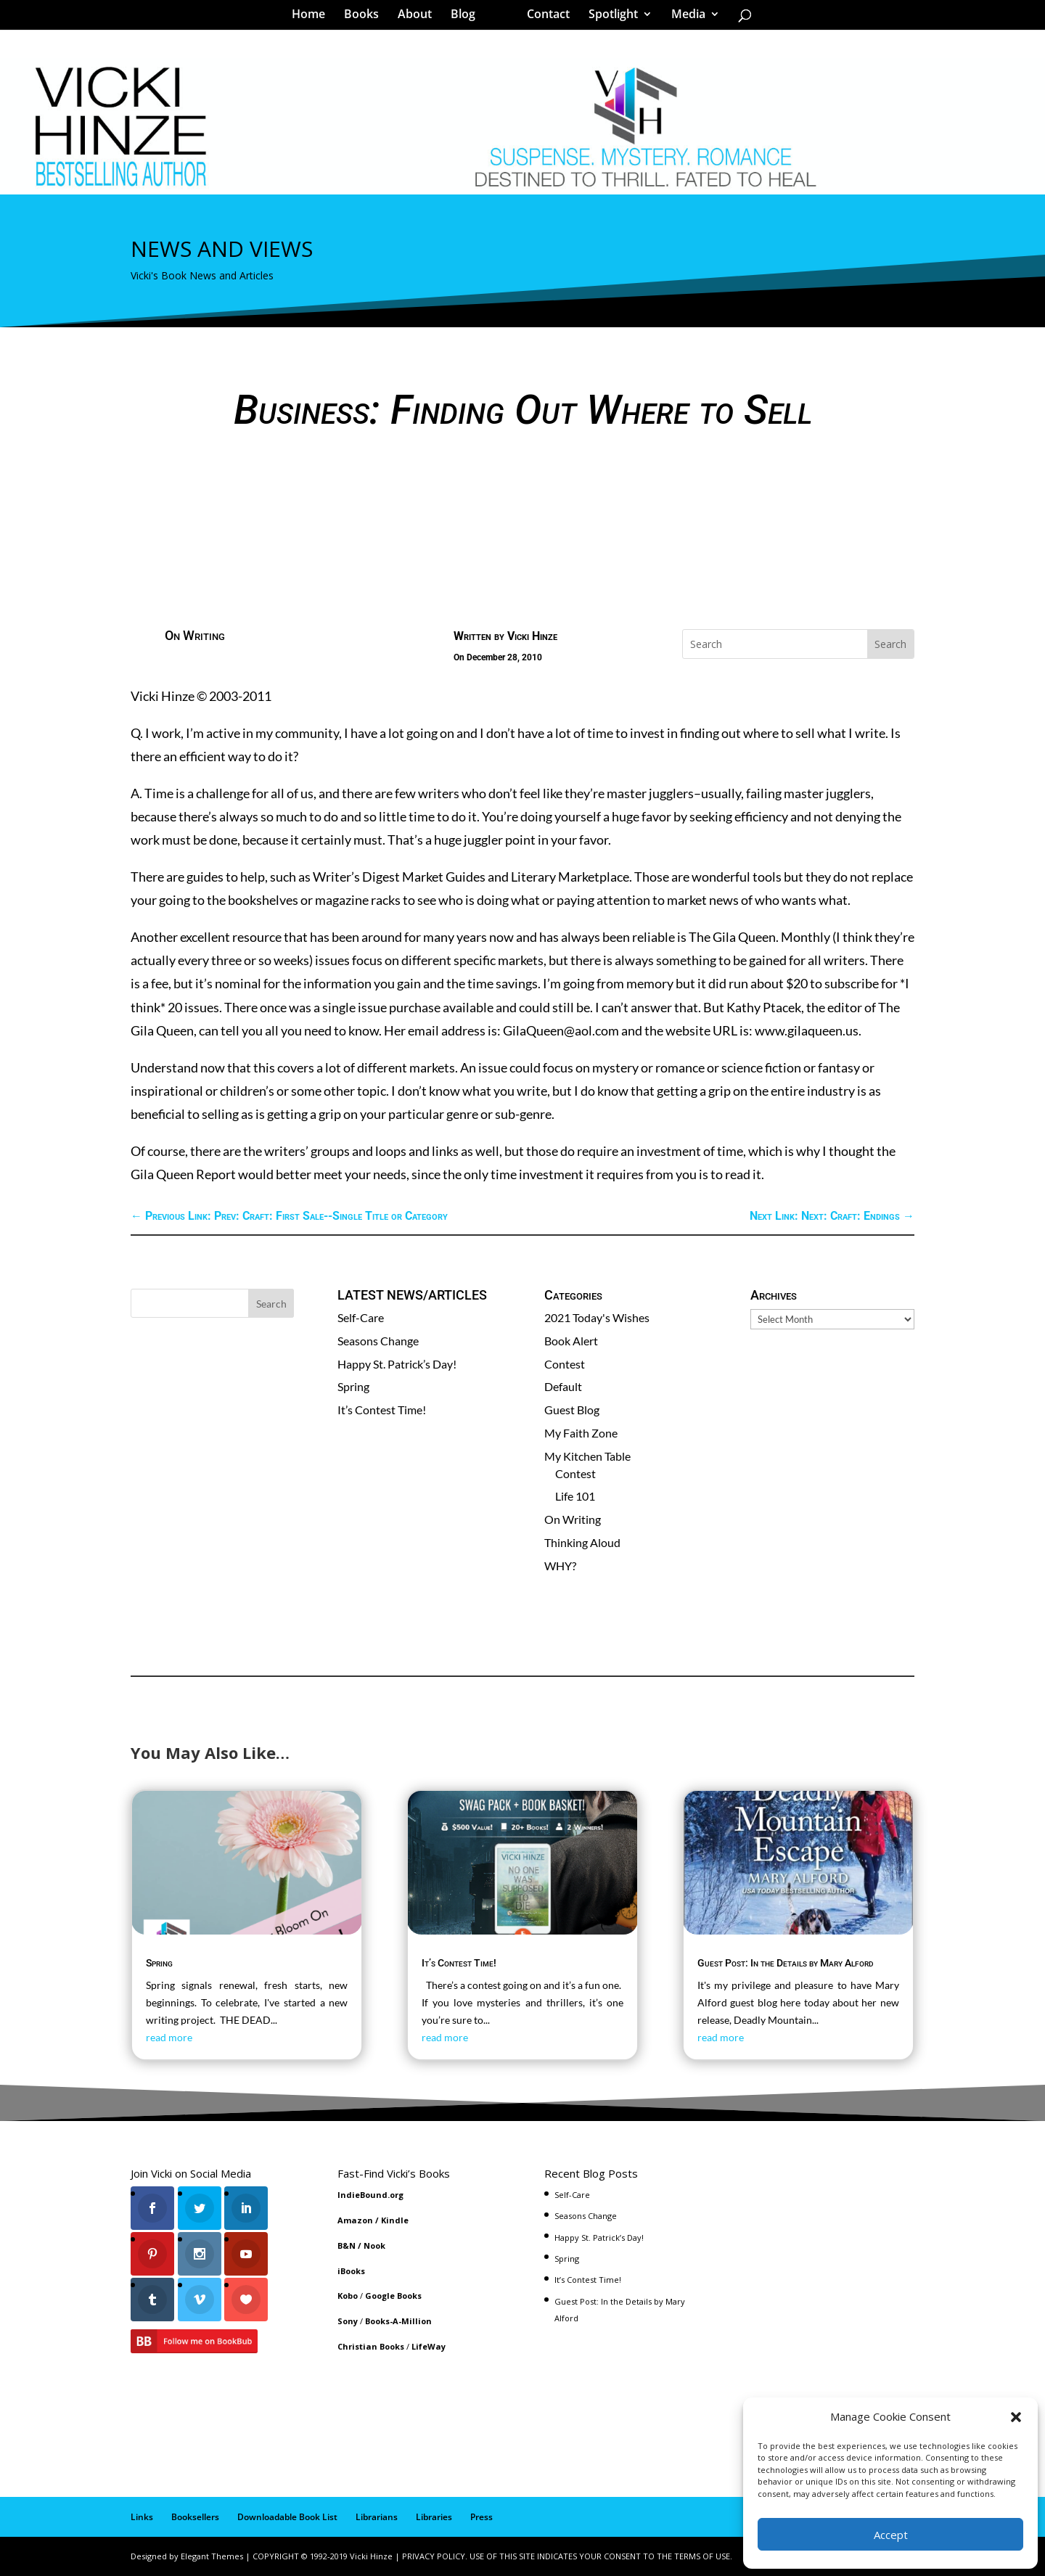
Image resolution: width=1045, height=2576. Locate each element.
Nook (374, 2245)
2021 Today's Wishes (596, 1317)
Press (481, 2517)
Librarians (377, 2517)
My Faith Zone (581, 1433)
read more (169, 2037)
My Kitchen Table (587, 1456)
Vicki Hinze (532, 636)
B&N (346, 2245)
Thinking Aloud (582, 1542)
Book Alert (571, 1341)
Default (563, 1386)
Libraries (434, 2517)
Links (142, 2517)
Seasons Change (378, 1341)
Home (313, 17)
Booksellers (195, 2517)
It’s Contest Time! (381, 1409)
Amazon (355, 2220)
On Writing (195, 635)
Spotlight (608, 17)
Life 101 (575, 1496)
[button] (1016, 2417)
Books (366, 17)
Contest (564, 1364)
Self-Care (360, 1317)
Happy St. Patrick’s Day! (396, 1364)
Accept (891, 2534)
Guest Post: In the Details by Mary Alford (785, 1963)
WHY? (560, 1565)
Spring (353, 1386)
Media (683, 17)
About (420, 17)
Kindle (395, 2220)
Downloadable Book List (287, 2517)
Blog (468, 17)
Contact (543, 17)
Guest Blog (571, 1409)
